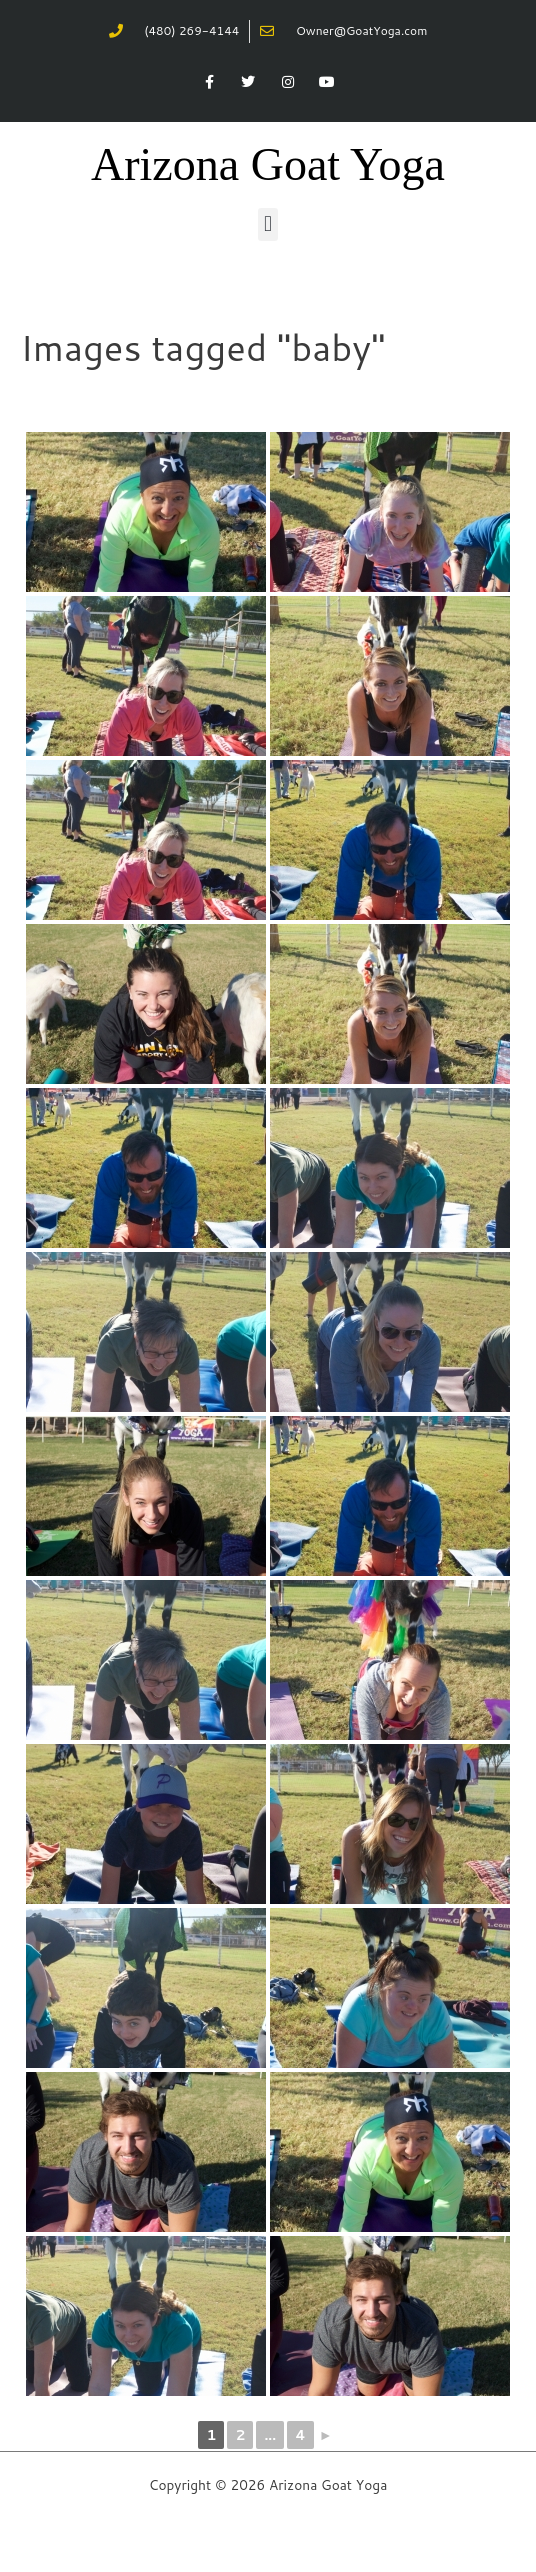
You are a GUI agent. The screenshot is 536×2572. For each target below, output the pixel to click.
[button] (267, 224)
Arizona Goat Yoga (268, 164)
